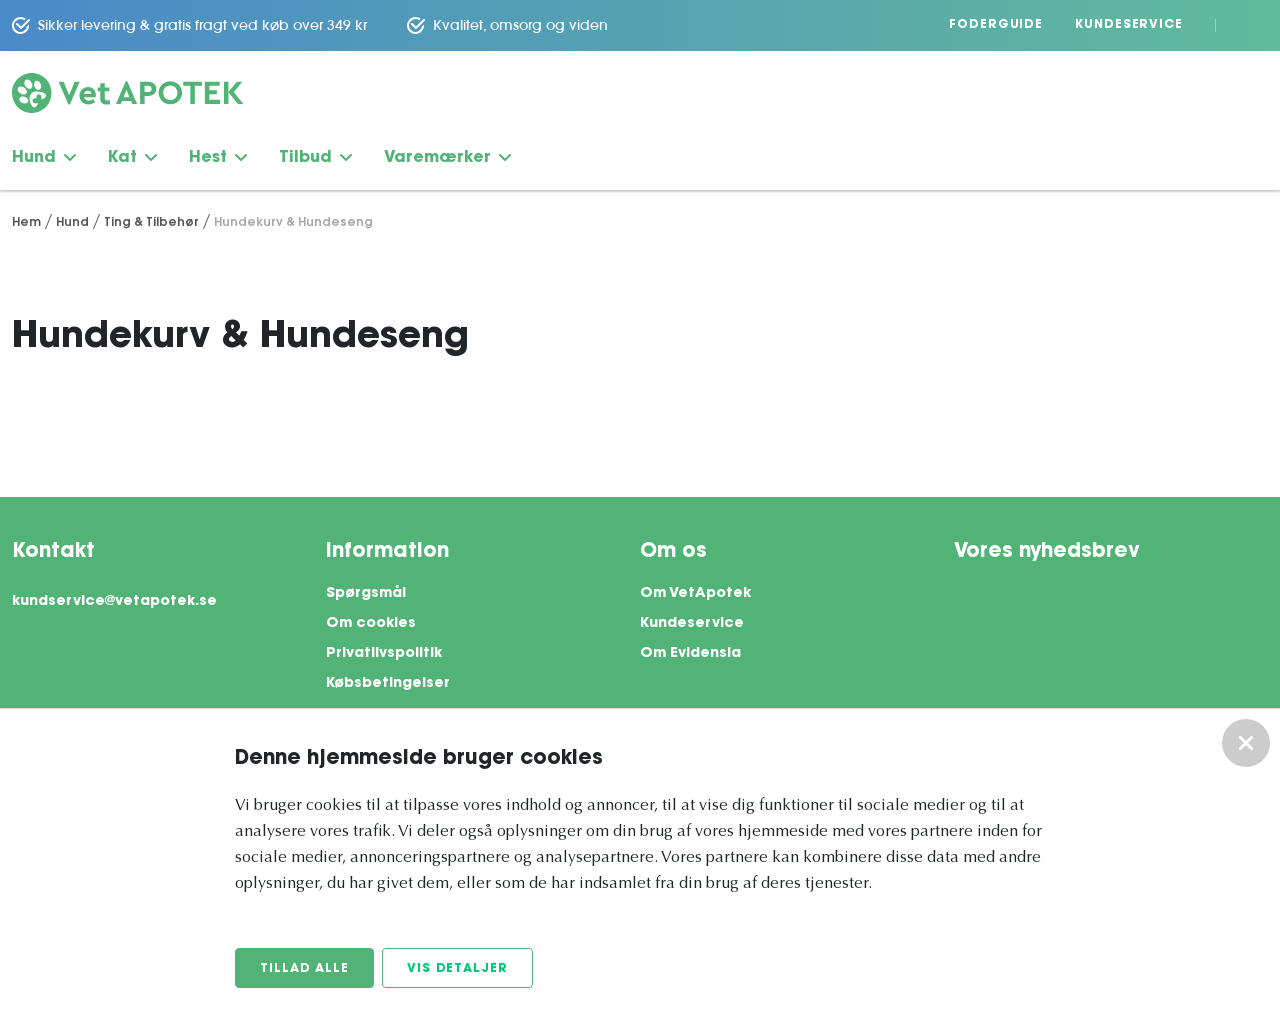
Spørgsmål (366, 594)
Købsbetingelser (388, 684)
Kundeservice (1129, 25)
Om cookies (371, 624)
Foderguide (996, 25)
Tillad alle (304, 969)
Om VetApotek (695, 594)
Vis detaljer (457, 969)
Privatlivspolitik (384, 654)
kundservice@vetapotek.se (114, 602)
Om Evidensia (690, 654)
